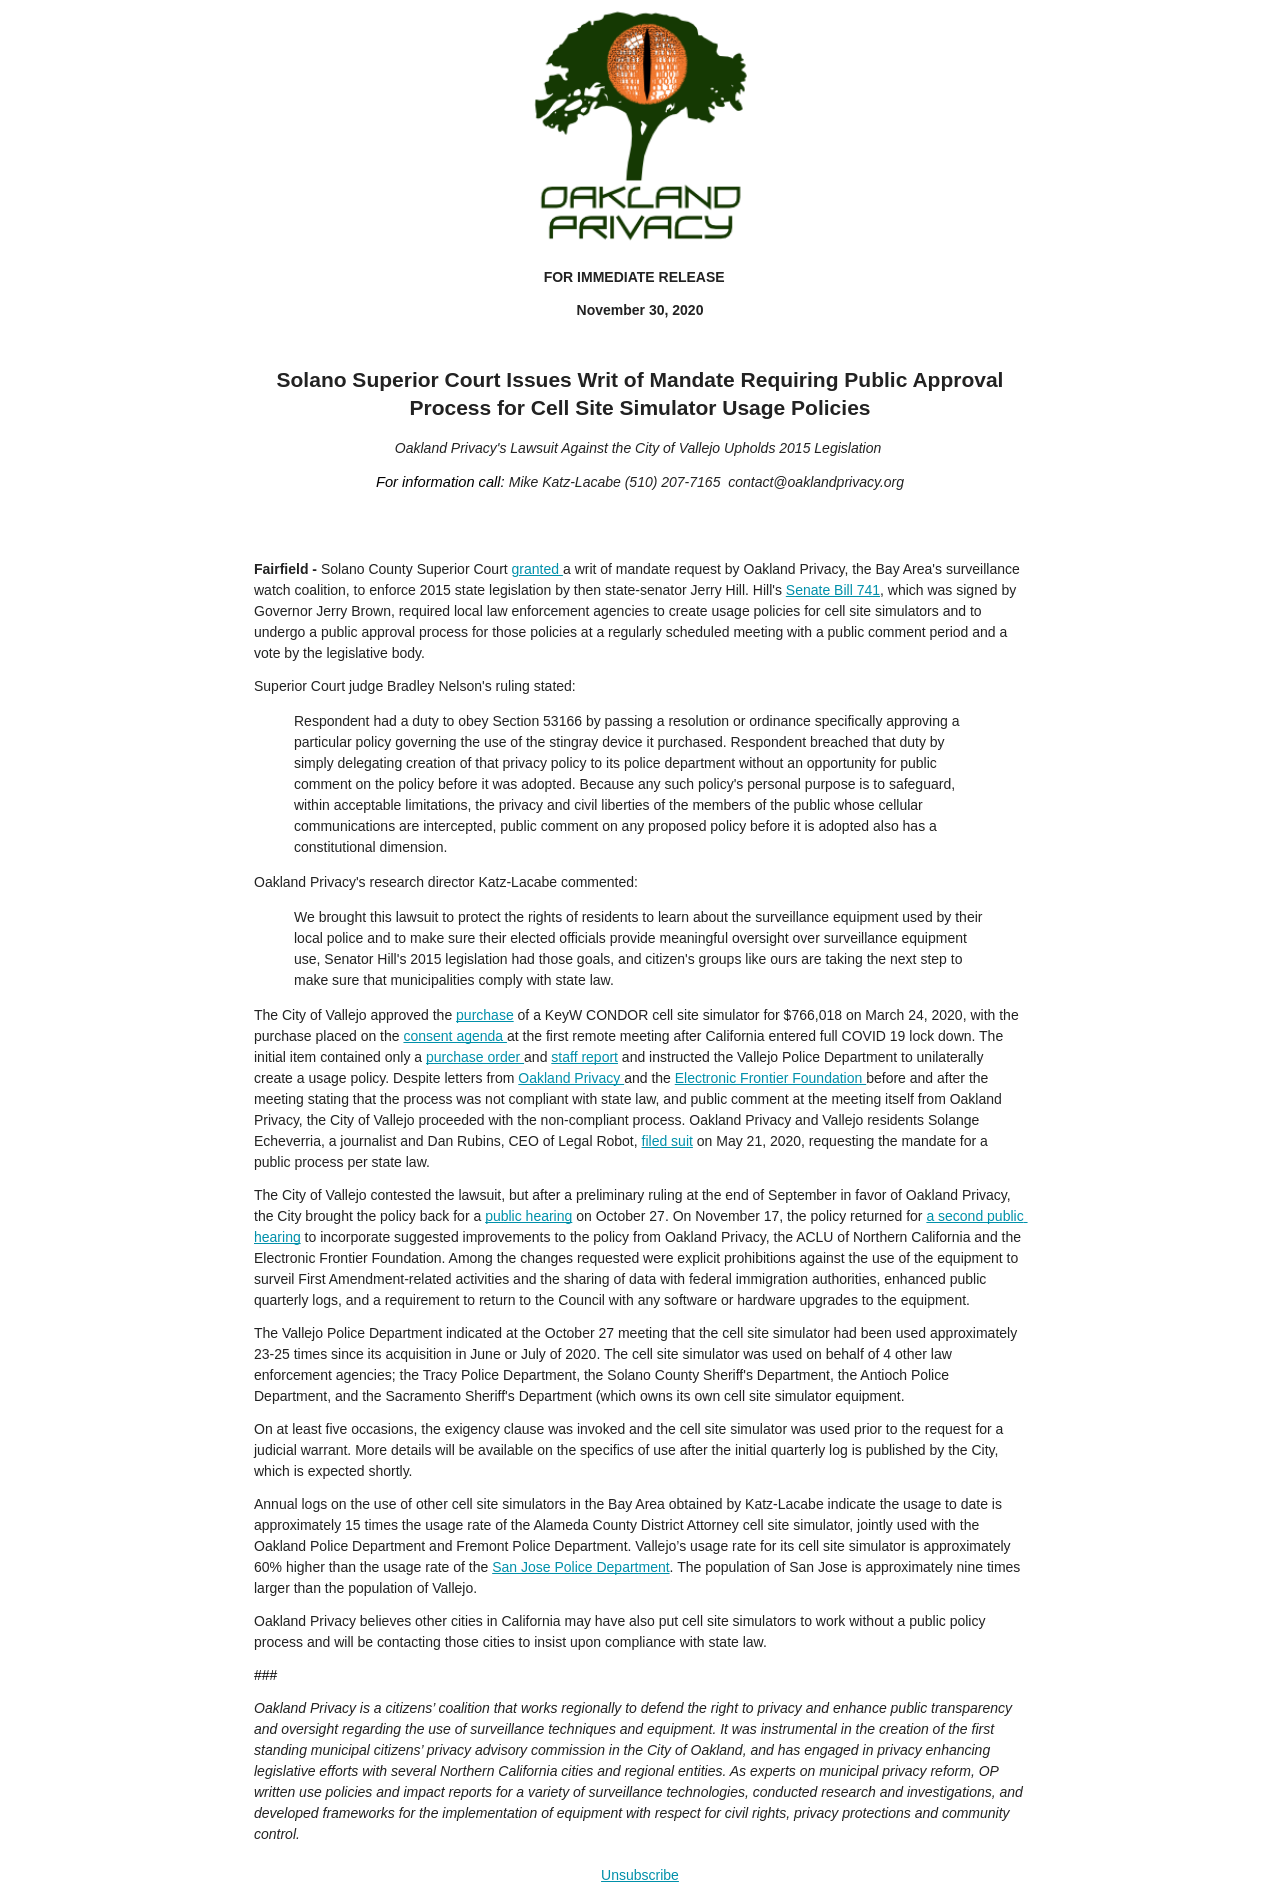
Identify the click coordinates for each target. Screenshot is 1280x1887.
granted (537, 569)
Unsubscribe (640, 1875)
